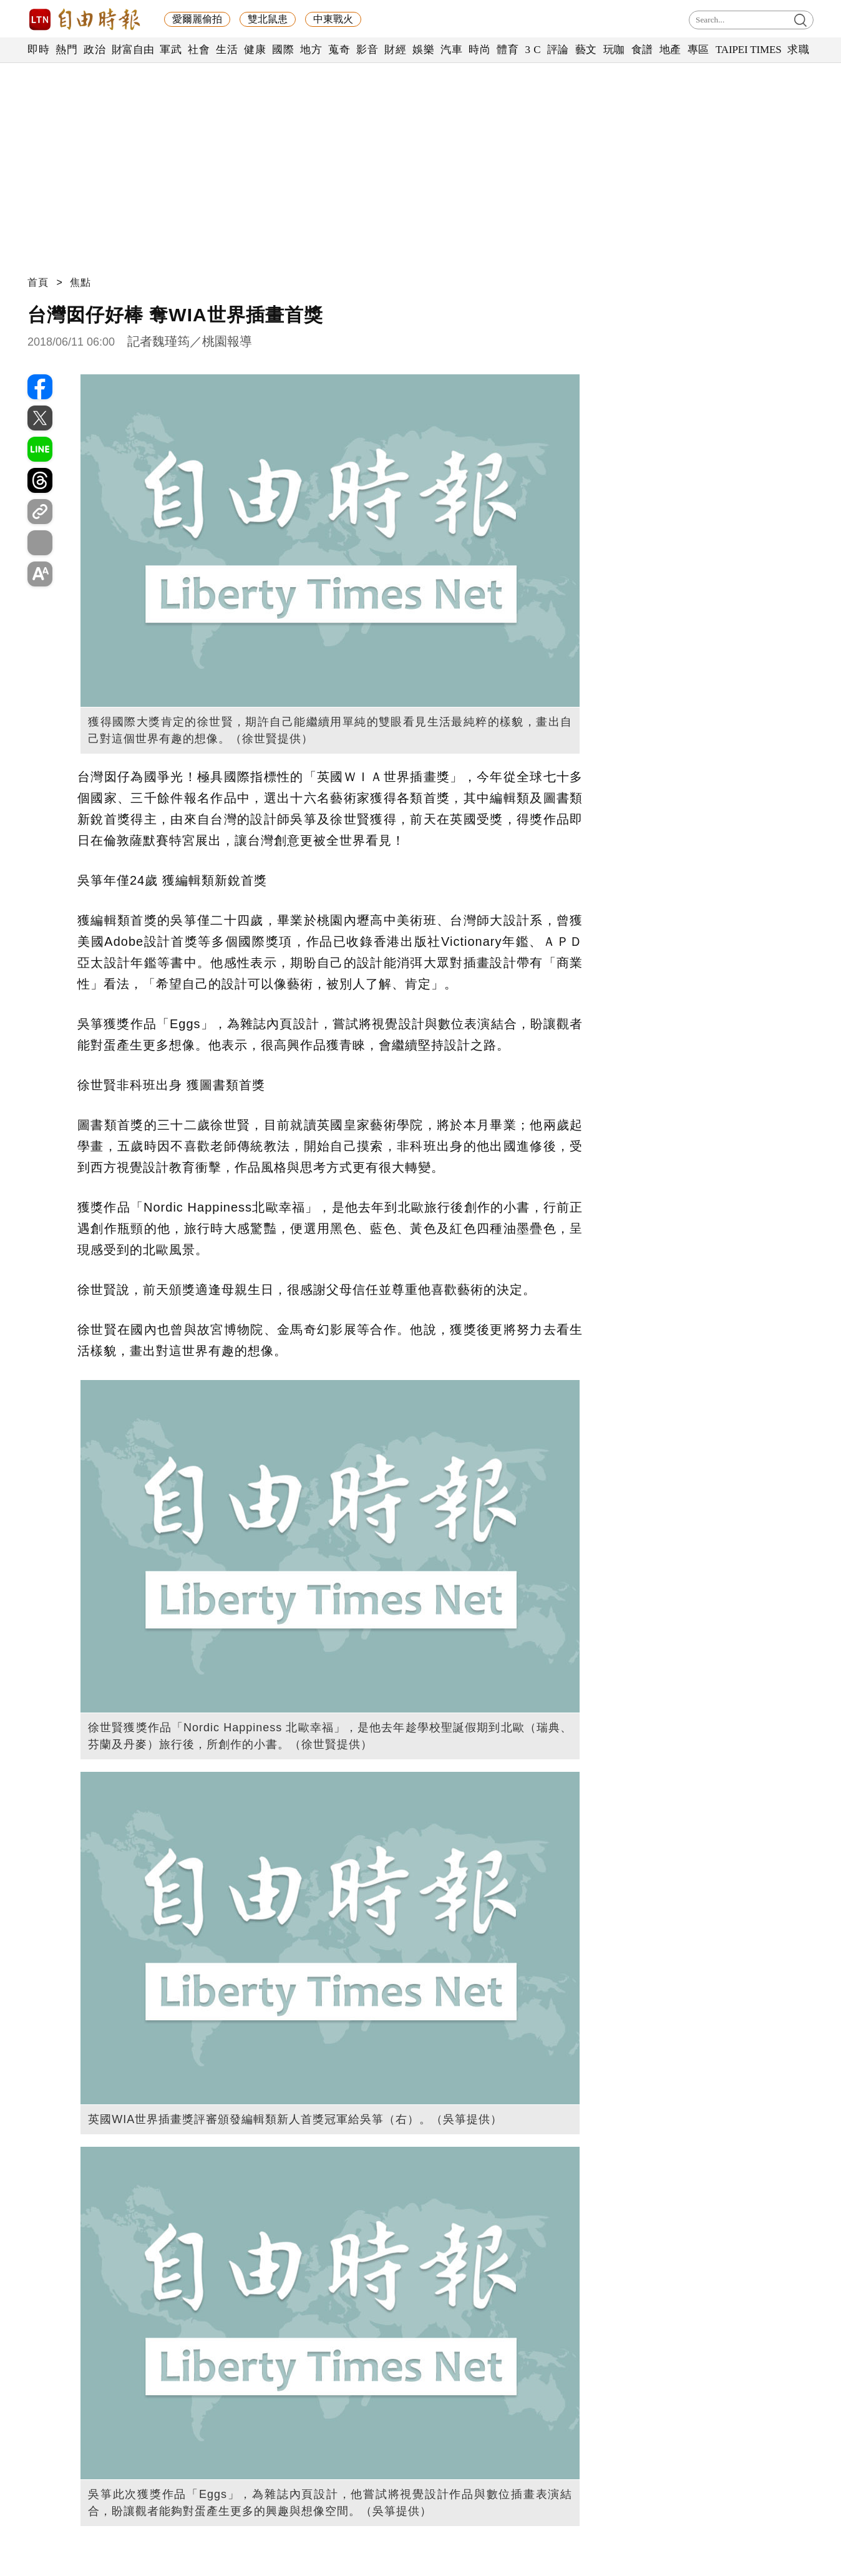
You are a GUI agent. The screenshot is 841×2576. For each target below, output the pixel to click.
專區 (698, 50)
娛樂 (423, 50)
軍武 (171, 50)
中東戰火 (333, 19)
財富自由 (132, 50)
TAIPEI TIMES (748, 50)
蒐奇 (339, 50)
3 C (533, 50)
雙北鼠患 (268, 19)
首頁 (38, 282)
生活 (227, 50)
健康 (255, 50)
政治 (94, 50)
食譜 (642, 50)
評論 (558, 50)
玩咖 (614, 50)
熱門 (66, 50)
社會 (199, 50)
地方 (311, 50)
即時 (38, 50)
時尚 (479, 50)
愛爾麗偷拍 (197, 19)
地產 (670, 50)
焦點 (80, 282)
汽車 (451, 50)
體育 (507, 50)
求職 (798, 50)
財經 (395, 50)
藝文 (586, 50)
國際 (283, 50)
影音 (367, 50)
